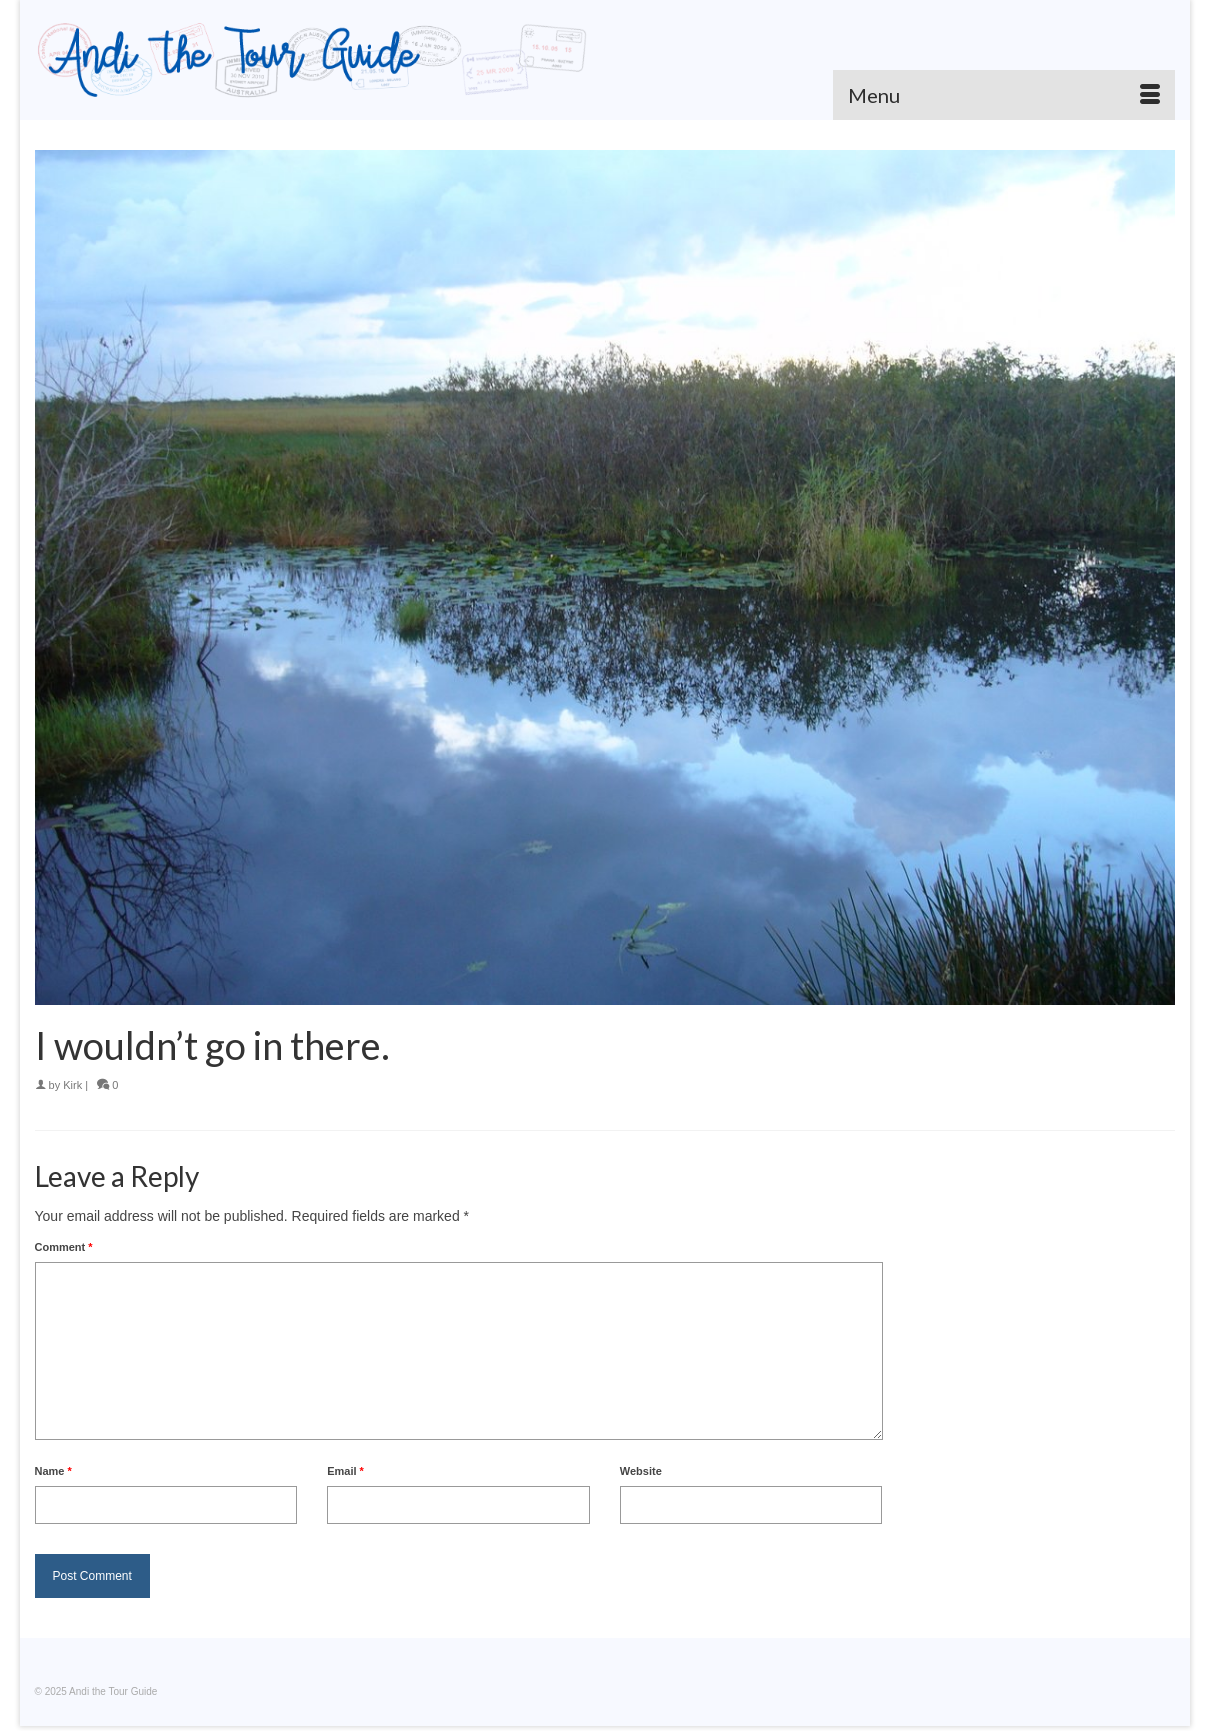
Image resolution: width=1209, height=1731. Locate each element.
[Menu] (1004, 95)
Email (345, 1471)
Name (53, 1471)
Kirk (72, 1085)
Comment (64, 1247)
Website (641, 1471)
